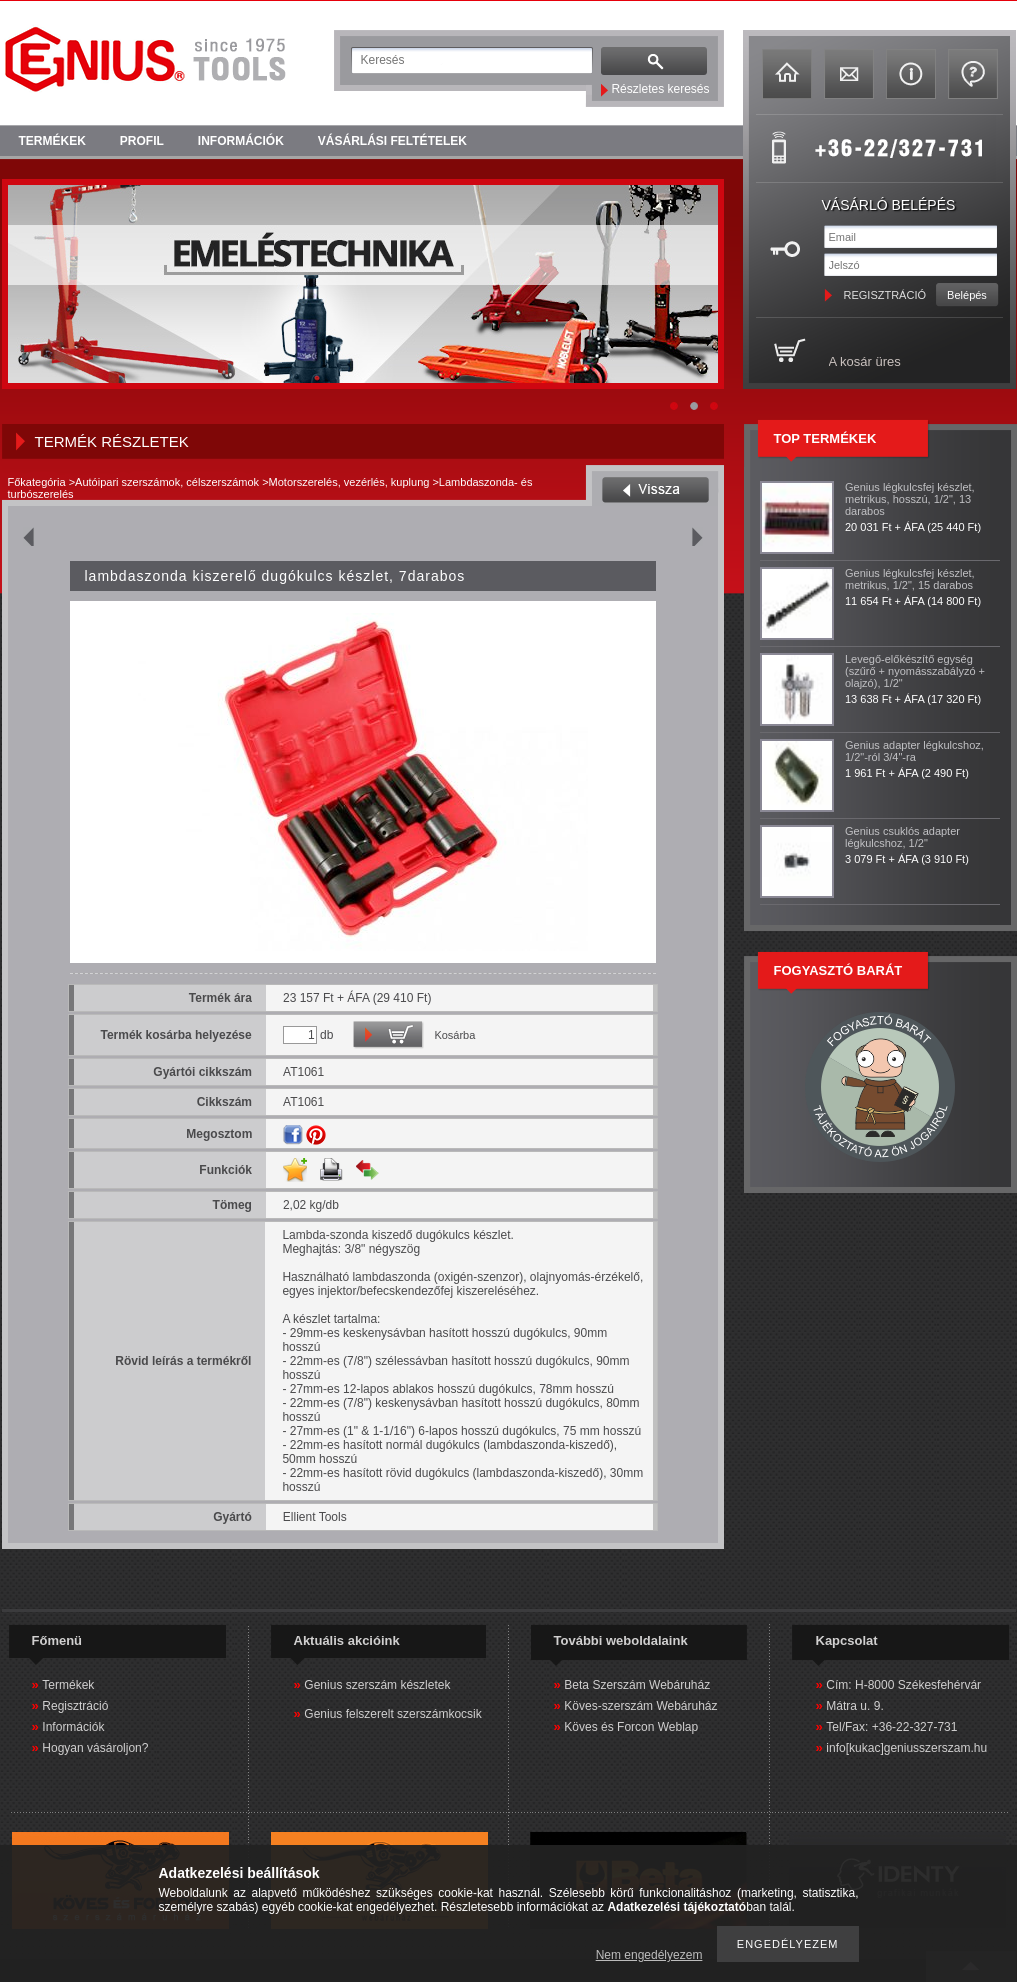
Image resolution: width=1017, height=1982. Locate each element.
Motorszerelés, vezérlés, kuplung (349, 482)
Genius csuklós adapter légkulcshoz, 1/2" (902, 837)
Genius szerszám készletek (377, 1685)
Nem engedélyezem (649, 1955)
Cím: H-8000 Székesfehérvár (903, 1685)
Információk (73, 1727)
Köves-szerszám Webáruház (640, 1706)
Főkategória (37, 482)
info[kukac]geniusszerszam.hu (906, 1748)
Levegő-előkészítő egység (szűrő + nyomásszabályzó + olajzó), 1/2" (915, 671)
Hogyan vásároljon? (95, 1748)
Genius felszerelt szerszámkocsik (392, 1714)
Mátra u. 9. (854, 1706)
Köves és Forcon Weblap (631, 1727)
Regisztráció (75, 1706)
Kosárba (454, 1035)
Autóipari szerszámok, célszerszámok (167, 482)
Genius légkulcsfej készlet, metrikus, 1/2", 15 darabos (910, 579)
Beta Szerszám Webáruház (637, 1685)
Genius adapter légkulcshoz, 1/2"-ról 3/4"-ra (914, 751)
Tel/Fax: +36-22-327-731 (891, 1727)
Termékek (68, 1685)
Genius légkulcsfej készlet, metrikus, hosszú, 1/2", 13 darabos (910, 499)
